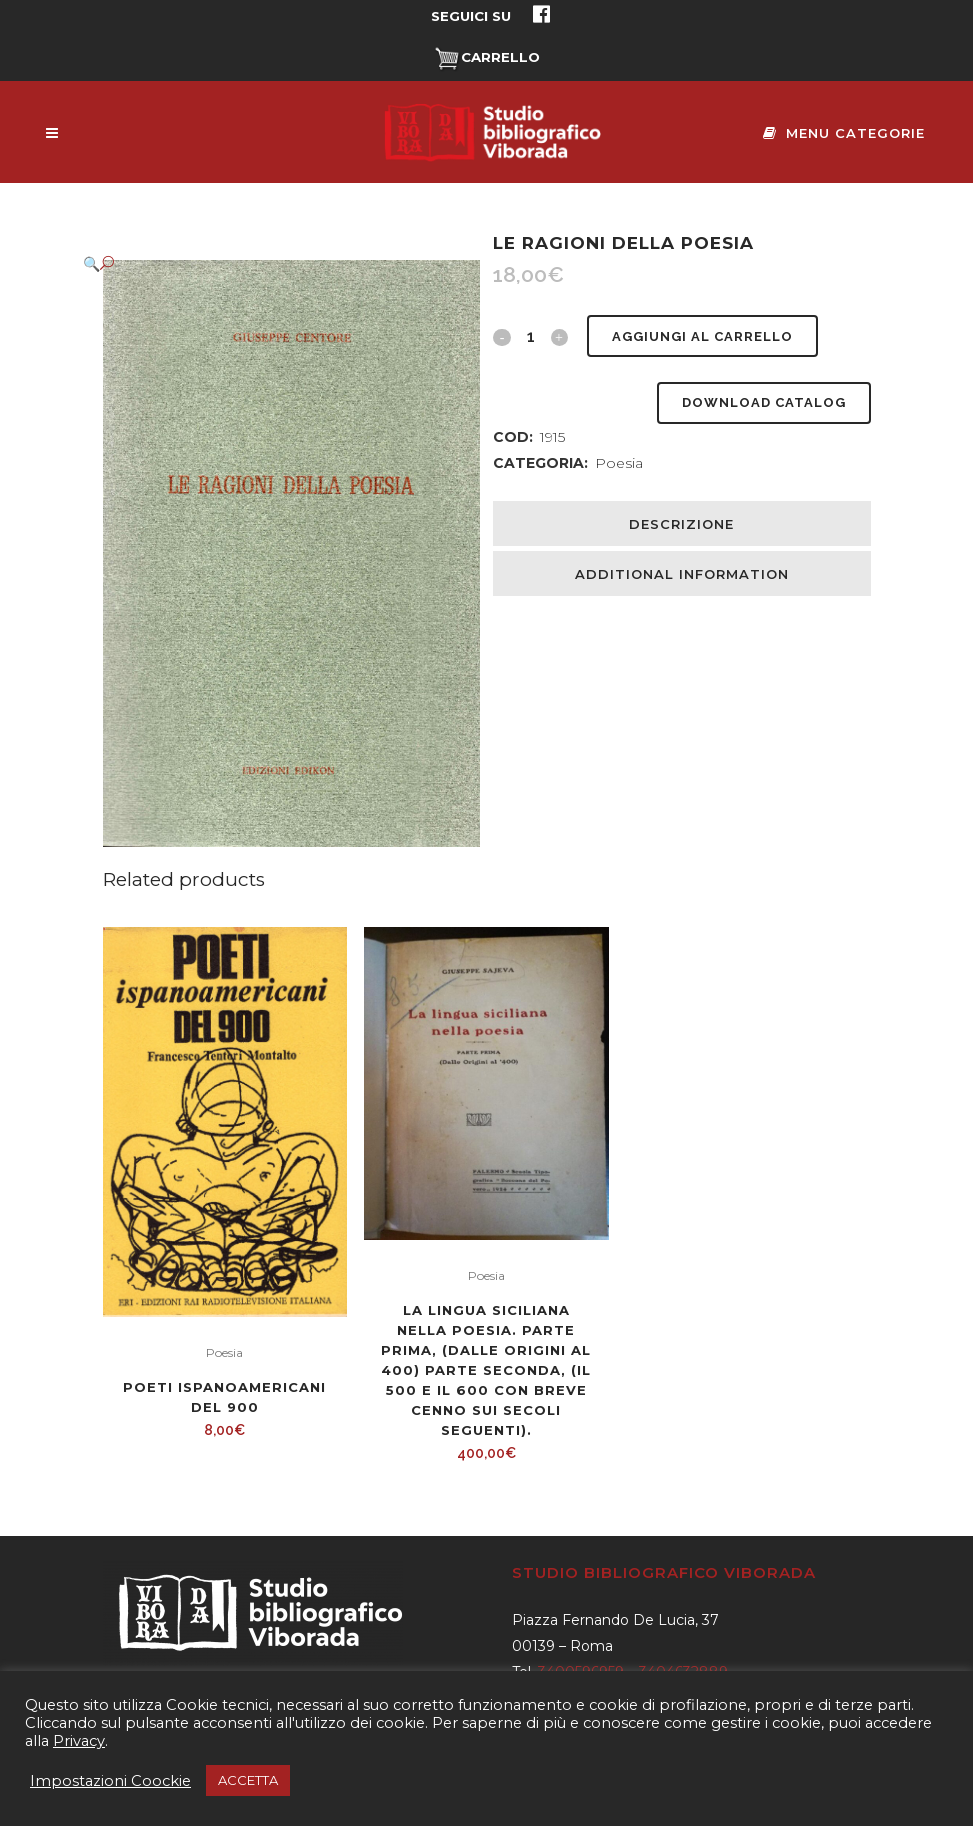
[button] (271, 263)
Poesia (619, 463)
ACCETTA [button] (248, 1780)
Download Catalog (764, 402)
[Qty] (530, 336)
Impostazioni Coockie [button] (110, 1781)
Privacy (79, 1741)
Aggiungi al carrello (701, 336)
